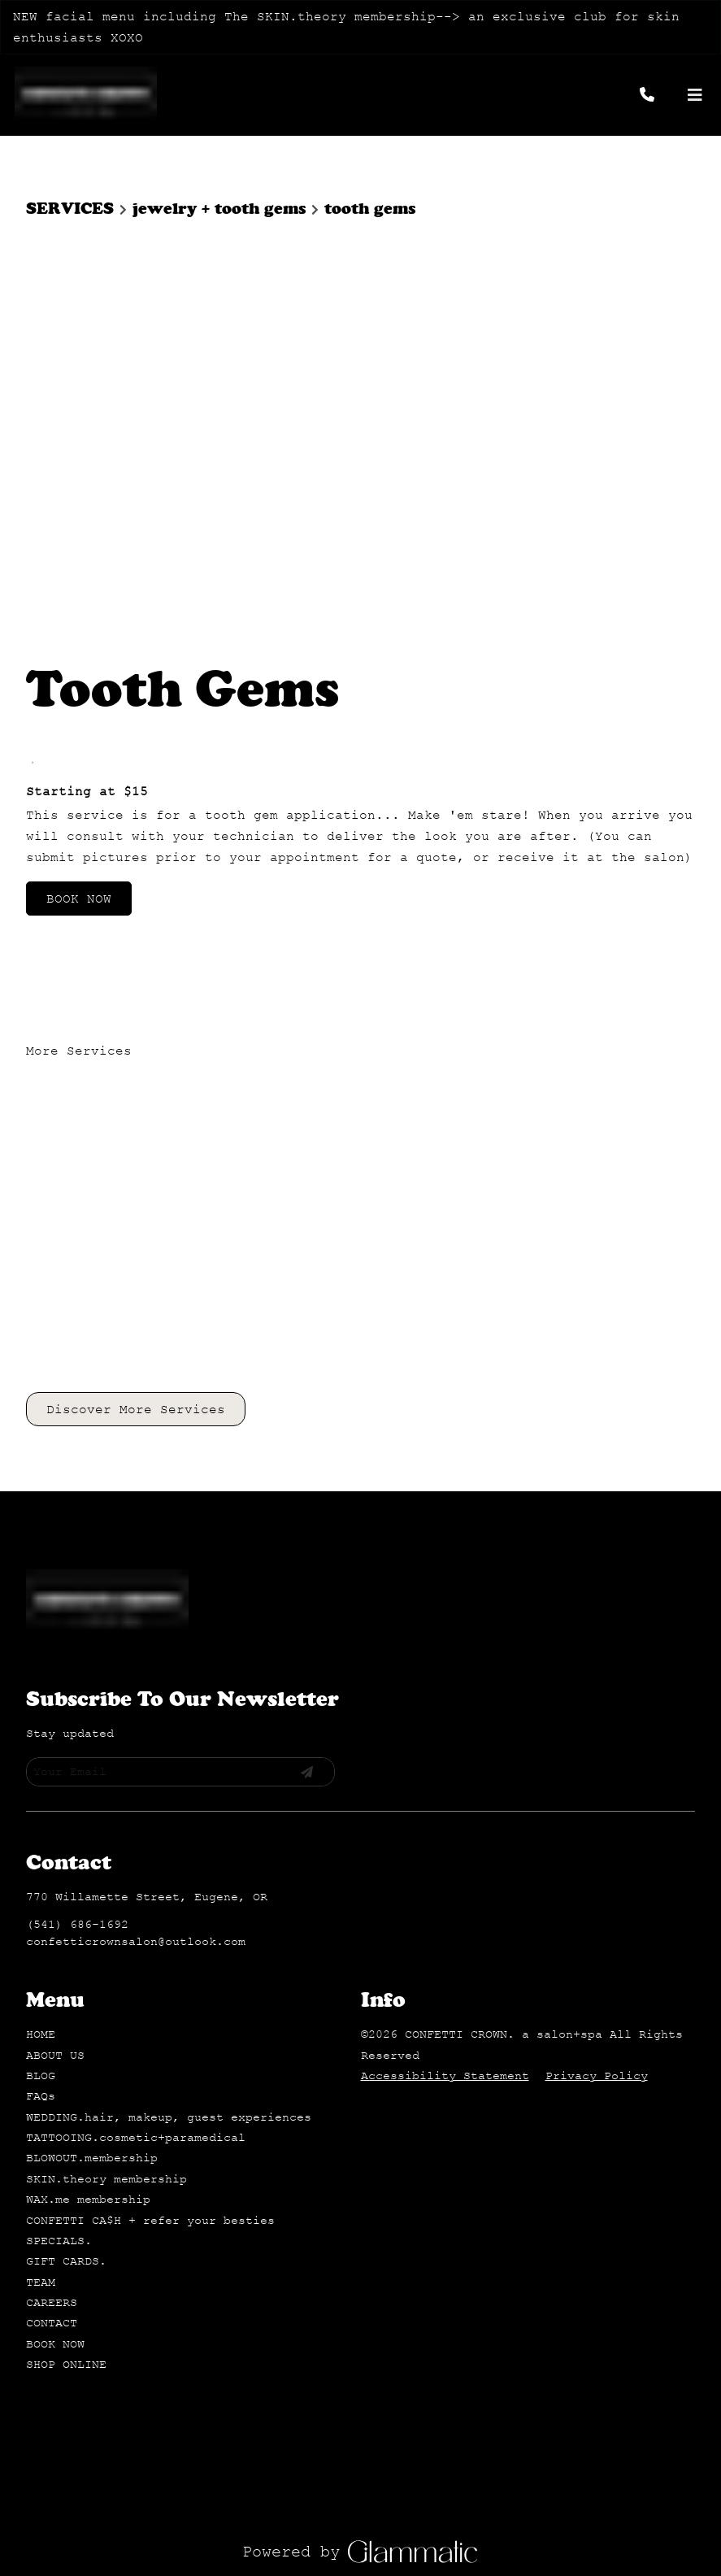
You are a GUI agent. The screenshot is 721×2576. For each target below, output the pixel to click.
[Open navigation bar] (695, 95)
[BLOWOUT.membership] (92, 1716)
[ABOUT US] (55, 1614)
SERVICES (70, 209)
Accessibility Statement (445, 1634)
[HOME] (40, 1592)
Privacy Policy (596, 1634)
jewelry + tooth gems (219, 209)
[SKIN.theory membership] (106, 1737)
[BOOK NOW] (55, 1902)
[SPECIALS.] (59, 1799)
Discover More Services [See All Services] (135, 1002)
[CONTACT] (51, 1881)
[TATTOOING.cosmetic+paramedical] (135, 1696)
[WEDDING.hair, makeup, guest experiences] (168, 1675)
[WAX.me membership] (88, 1757)
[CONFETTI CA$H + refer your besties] (150, 1779)
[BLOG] (40, 1634)
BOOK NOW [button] (78, 492)
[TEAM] (40, 1840)
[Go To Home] (86, 95)
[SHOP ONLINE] (66, 1923)
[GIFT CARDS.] (66, 1819)
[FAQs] (40, 1654)
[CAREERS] (51, 1861)
